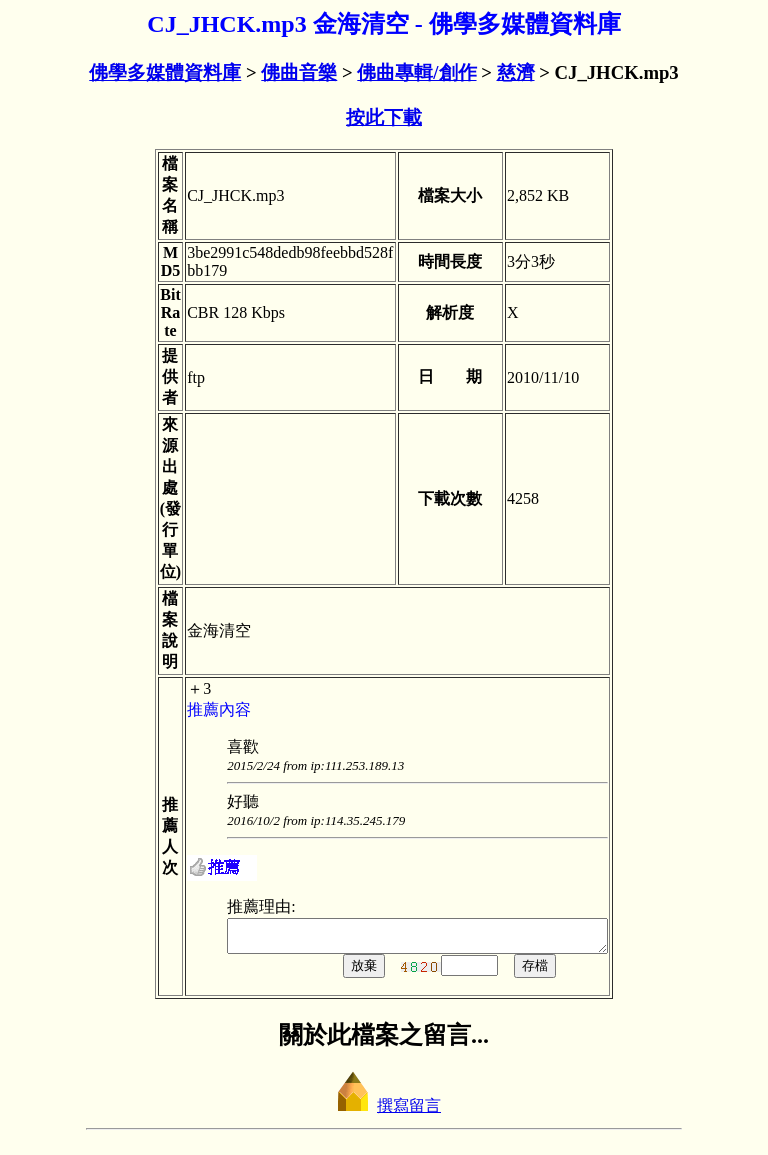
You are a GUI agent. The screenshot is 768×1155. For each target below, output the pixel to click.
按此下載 (384, 117)
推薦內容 (197, 709)
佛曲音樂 (299, 72)
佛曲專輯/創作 (416, 72)
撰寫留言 (384, 1111)
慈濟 (516, 72)
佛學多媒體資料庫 (165, 72)
